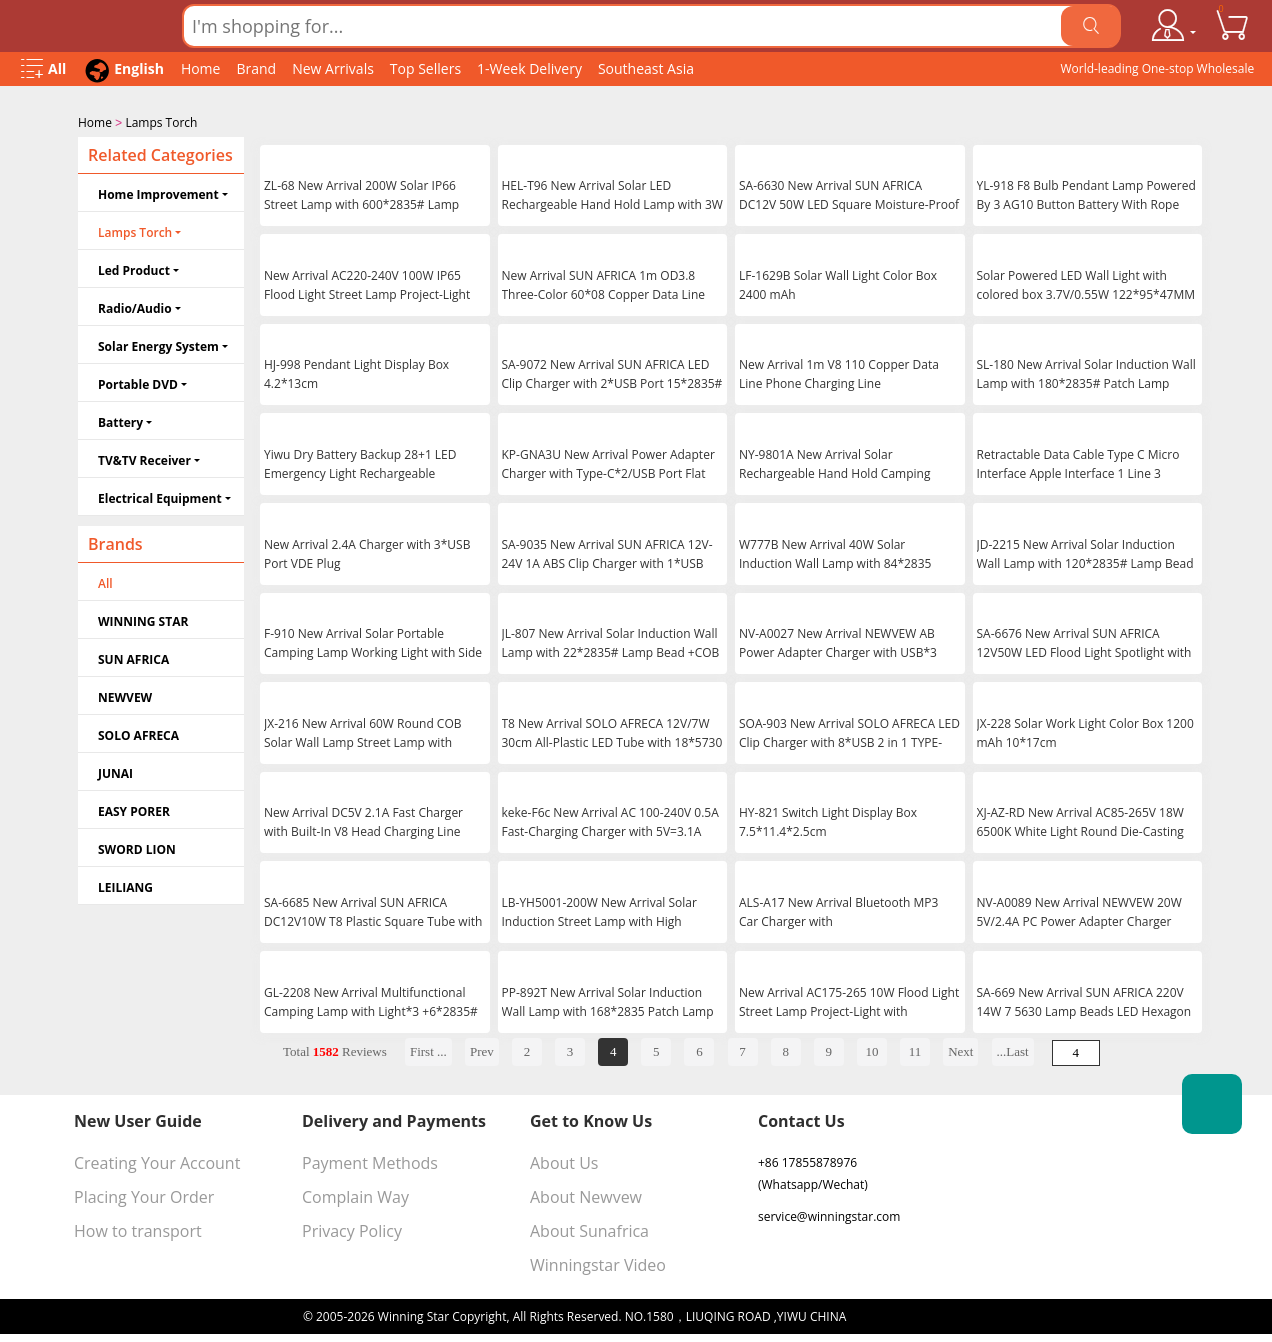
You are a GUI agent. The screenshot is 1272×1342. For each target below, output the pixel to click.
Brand (256, 68)
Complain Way (355, 1195)
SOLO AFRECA (138, 733)
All (105, 581)
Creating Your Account (157, 1161)
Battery (120, 420)
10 (871, 1049)
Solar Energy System (158, 344)
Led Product (134, 268)
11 (915, 1049)
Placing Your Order (144, 1195)
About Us (564, 1161)
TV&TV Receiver (144, 458)
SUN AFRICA (133, 657)
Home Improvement (158, 192)
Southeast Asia (646, 68)
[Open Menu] (43, 69)
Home (201, 68)
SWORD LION (137, 847)
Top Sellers (425, 68)
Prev (482, 1049)
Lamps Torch (161, 122)
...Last (1013, 1049)
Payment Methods (370, 1161)
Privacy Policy (352, 1229)
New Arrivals (333, 68)
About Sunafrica (589, 1229)
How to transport (138, 1229)
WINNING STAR (143, 619)
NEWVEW (125, 695)
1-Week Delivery (529, 68)
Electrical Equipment (160, 496)
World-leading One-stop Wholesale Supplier (1157, 73)
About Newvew (586, 1195)
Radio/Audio (135, 306)
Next (960, 1049)
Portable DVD (138, 382)
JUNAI (115, 771)
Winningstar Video (598, 1263)
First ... (428, 1049)
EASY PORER (134, 809)
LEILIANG (125, 885)
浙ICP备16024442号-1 (909, 1314)
